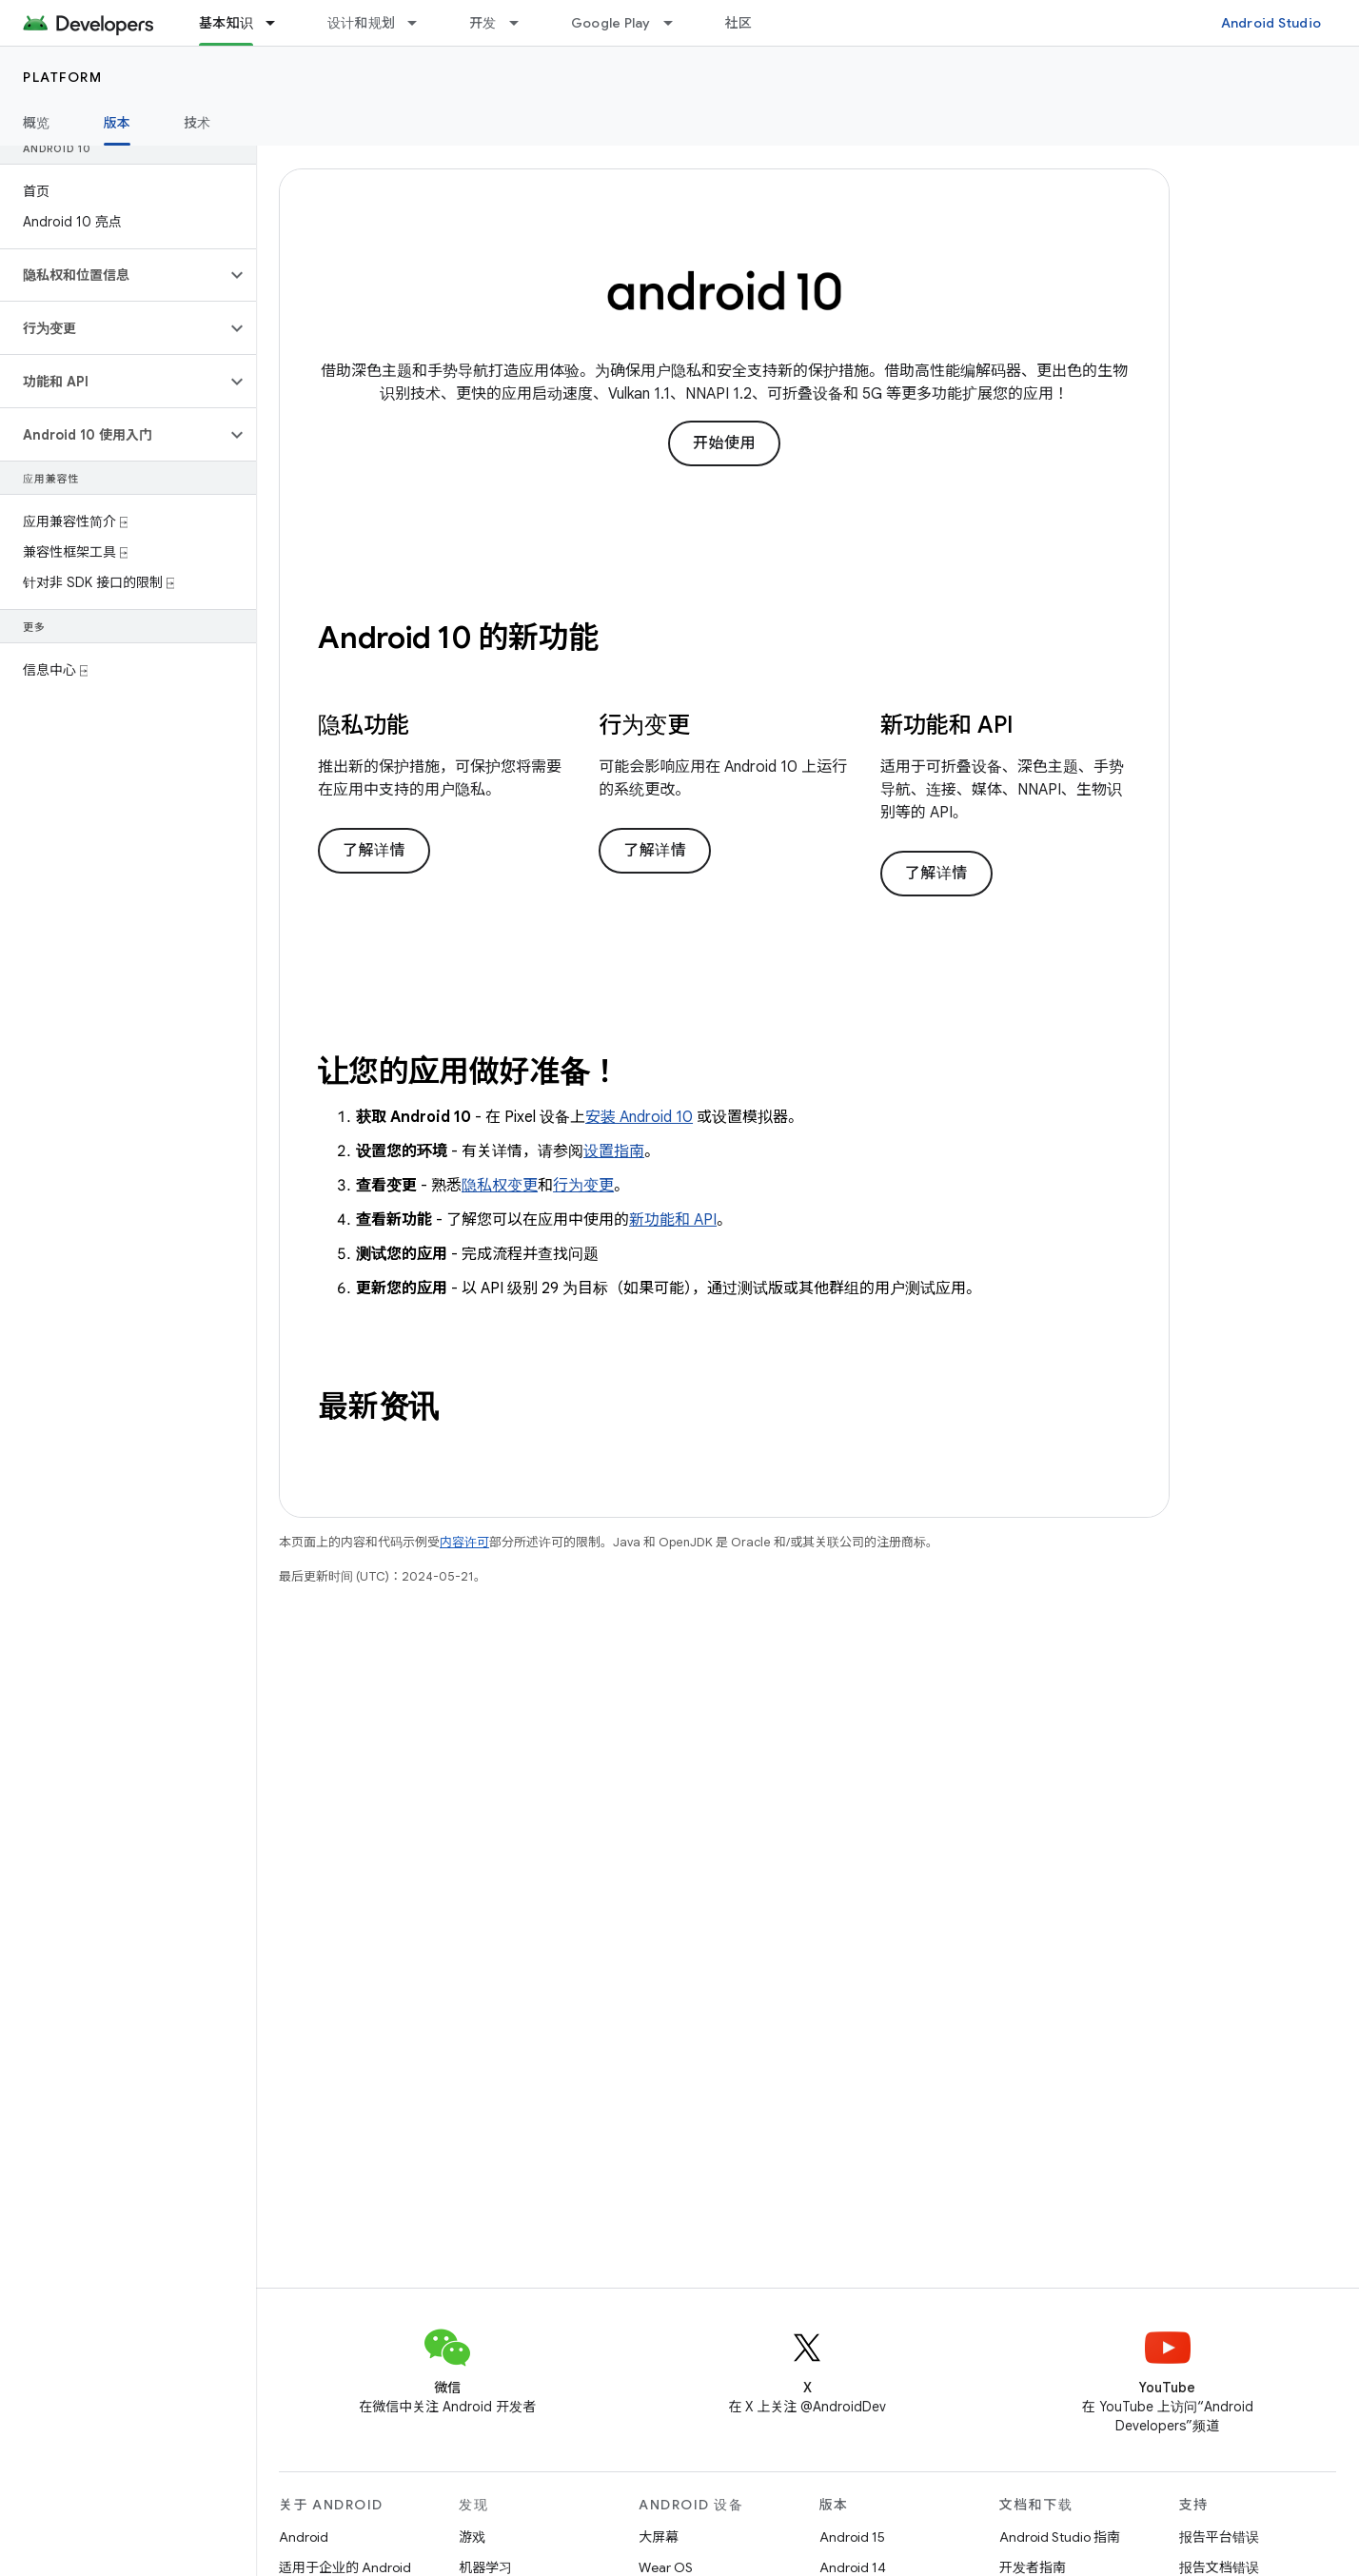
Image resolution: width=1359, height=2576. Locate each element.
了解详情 (374, 850)
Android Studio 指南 (1059, 2537)
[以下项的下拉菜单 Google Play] (676, 23)
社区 (739, 22)
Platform (62, 77)
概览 (36, 122)
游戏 (472, 2537)
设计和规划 (361, 22)
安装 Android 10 (639, 1117)
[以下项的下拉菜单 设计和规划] (420, 23)
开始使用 (724, 443)
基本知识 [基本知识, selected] (226, 22)
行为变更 (583, 1185)
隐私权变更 (500, 1185)
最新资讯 (378, 1406)
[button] (113, 275)
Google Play (611, 22)
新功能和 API (673, 1219)
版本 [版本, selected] (117, 122)
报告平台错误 (1219, 2537)
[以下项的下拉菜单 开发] (522, 23)
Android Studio (1271, 22)
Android (303, 2537)
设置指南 (613, 1151)
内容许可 (464, 1542)
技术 (197, 122)
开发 (483, 22)
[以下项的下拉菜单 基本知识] (279, 23)
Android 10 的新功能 (458, 638)
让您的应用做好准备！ (469, 1071)
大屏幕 (659, 2537)
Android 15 (852, 2537)
